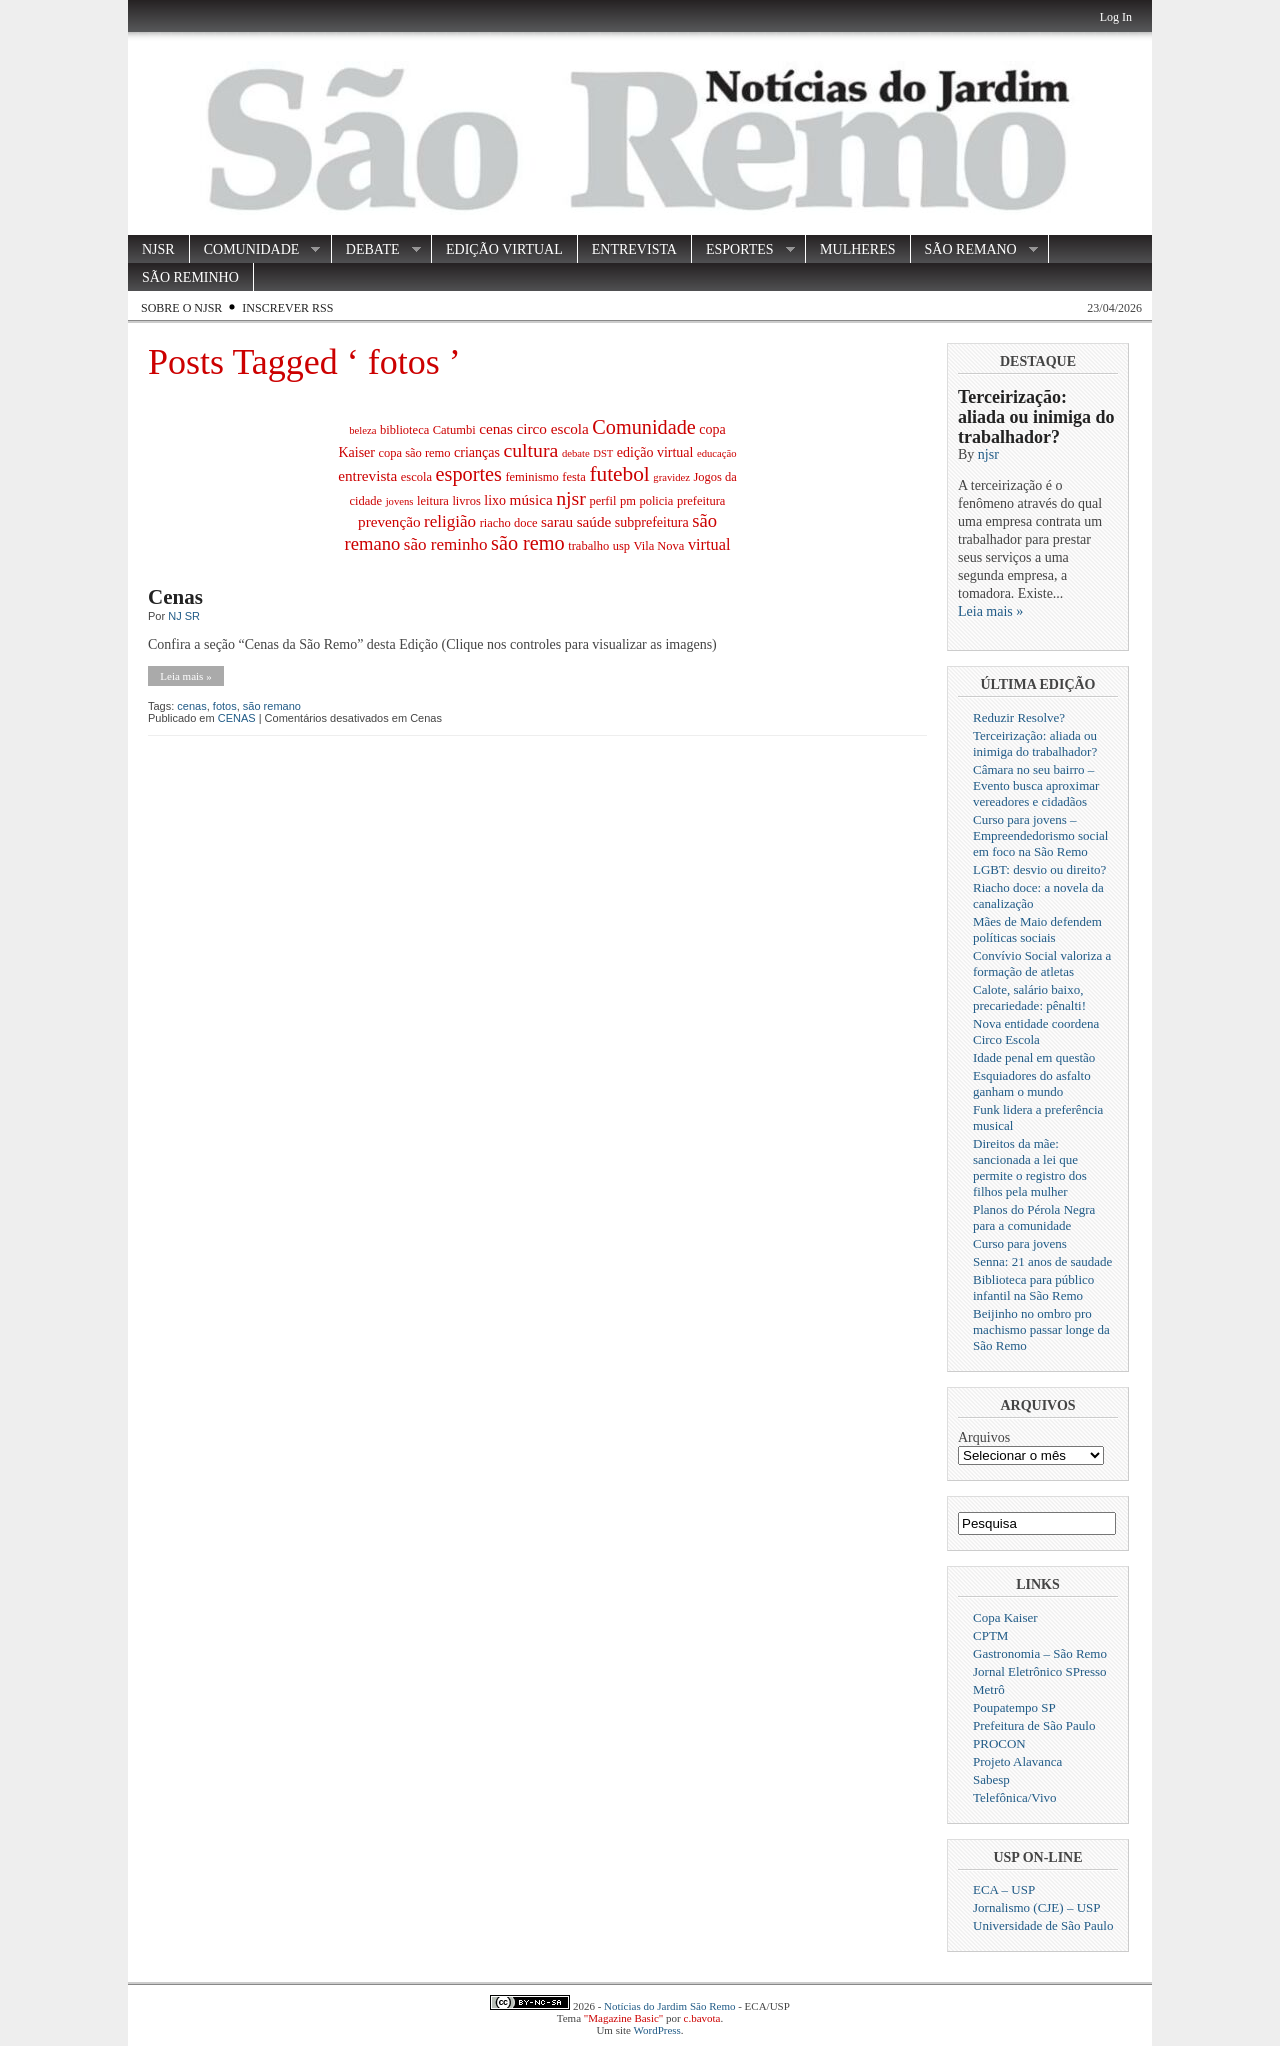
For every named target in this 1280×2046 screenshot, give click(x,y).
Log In (1116, 17)
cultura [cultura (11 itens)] (530, 450)
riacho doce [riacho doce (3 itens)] (509, 523)
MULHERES (857, 249)
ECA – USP (1004, 1889)
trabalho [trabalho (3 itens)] (588, 546)
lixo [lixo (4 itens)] (495, 500)
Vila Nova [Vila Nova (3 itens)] (658, 546)
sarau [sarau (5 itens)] (557, 521)
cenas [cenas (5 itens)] (496, 428)
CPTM (990, 1635)
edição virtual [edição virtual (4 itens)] (655, 452)
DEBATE (376, 250)
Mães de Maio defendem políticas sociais (1037, 929)
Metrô (989, 1689)
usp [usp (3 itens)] (621, 546)
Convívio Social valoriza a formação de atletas (1042, 963)
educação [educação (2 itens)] (717, 453)
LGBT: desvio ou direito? (1039, 869)
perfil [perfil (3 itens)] (602, 501)
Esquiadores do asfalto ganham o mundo (1032, 1083)
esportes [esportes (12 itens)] (469, 474)
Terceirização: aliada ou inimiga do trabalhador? (1036, 417)
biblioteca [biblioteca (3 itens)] (404, 430)
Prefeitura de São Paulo (1034, 1725)
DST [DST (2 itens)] (603, 453)
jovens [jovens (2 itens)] (400, 501)
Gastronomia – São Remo (1040, 1653)
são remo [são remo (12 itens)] (528, 543)
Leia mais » (185, 676)
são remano (272, 706)
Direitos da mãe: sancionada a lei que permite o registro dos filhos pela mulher (1030, 1167)
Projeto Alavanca (1017, 1761)
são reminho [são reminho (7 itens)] (446, 544)
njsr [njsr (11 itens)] (571, 498)
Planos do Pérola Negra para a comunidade (1034, 1217)
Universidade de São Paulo (1043, 1925)
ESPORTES (743, 250)
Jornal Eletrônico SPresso (1040, 1671)
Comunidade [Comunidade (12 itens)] (644, 427)
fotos (225, 706)
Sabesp (991, 1779)
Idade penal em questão (1034, 1057)
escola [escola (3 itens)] (416, 477)
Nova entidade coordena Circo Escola (1036, 1031)
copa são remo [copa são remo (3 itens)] (414, 453)
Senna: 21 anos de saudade (1042, 1261)
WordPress (656, 2030)
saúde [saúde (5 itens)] (594, 521)
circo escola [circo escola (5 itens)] (553, 428)
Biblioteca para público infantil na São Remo (1033, 1287)
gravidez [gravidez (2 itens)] (671, 477)
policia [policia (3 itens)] (656, 501)
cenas (191, 706)
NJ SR (184, 616)
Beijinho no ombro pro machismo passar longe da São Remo (1041, 1329)
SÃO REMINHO (190, 277)
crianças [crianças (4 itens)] (477, 452)
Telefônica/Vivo (1015, 1797)
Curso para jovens (1020, 1243)
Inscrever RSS (287, 308)
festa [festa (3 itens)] (574, 477)
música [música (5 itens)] (531, 499)
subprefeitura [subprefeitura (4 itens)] (652, 522)
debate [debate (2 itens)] (576, 453)
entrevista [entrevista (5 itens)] (367, 475)
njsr (988, 454)
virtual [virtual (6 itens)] (709, 544)
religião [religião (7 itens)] (450, 521)
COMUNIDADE (255, 250)
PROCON (999, 1743)
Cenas (175, 597)
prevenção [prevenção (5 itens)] (389, 521)
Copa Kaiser (1005, 1617)
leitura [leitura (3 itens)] (433, 501)
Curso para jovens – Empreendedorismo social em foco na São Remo (1040, 835)
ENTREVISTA (634, 249)
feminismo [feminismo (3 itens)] (531, 477)
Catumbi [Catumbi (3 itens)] (454, 430)
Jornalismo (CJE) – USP (1036, 1907)
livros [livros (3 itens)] (466, 501)
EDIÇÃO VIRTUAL (504, 249)
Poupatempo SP (1014, 1707)
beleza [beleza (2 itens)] (362, 430)
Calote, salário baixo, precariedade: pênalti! (1029, 997)
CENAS (237, 718)
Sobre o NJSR (181, 308)
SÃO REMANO (974, 250)
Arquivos (984, 1437)
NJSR (158, 249)
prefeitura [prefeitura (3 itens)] (701, 501)
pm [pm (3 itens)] (628, 501)
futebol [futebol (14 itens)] (619, 474)
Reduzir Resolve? (1019, 717)
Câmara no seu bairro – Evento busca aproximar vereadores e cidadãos (1036, 785)
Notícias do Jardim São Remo (669, 2006)
